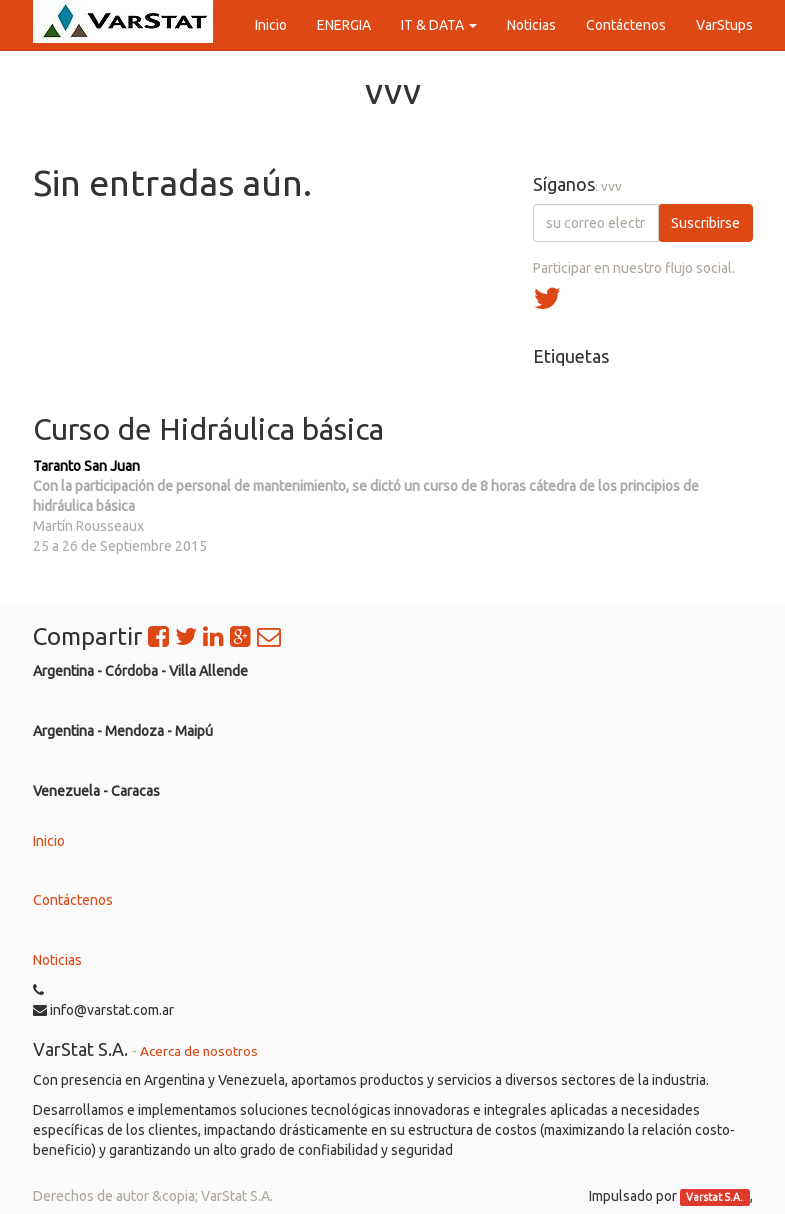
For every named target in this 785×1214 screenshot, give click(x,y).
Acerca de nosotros (199, 1051)
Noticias (57, 960)
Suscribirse (705, 223)
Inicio (49, 841)
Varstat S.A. (714, 1197)
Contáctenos (73, 900)
